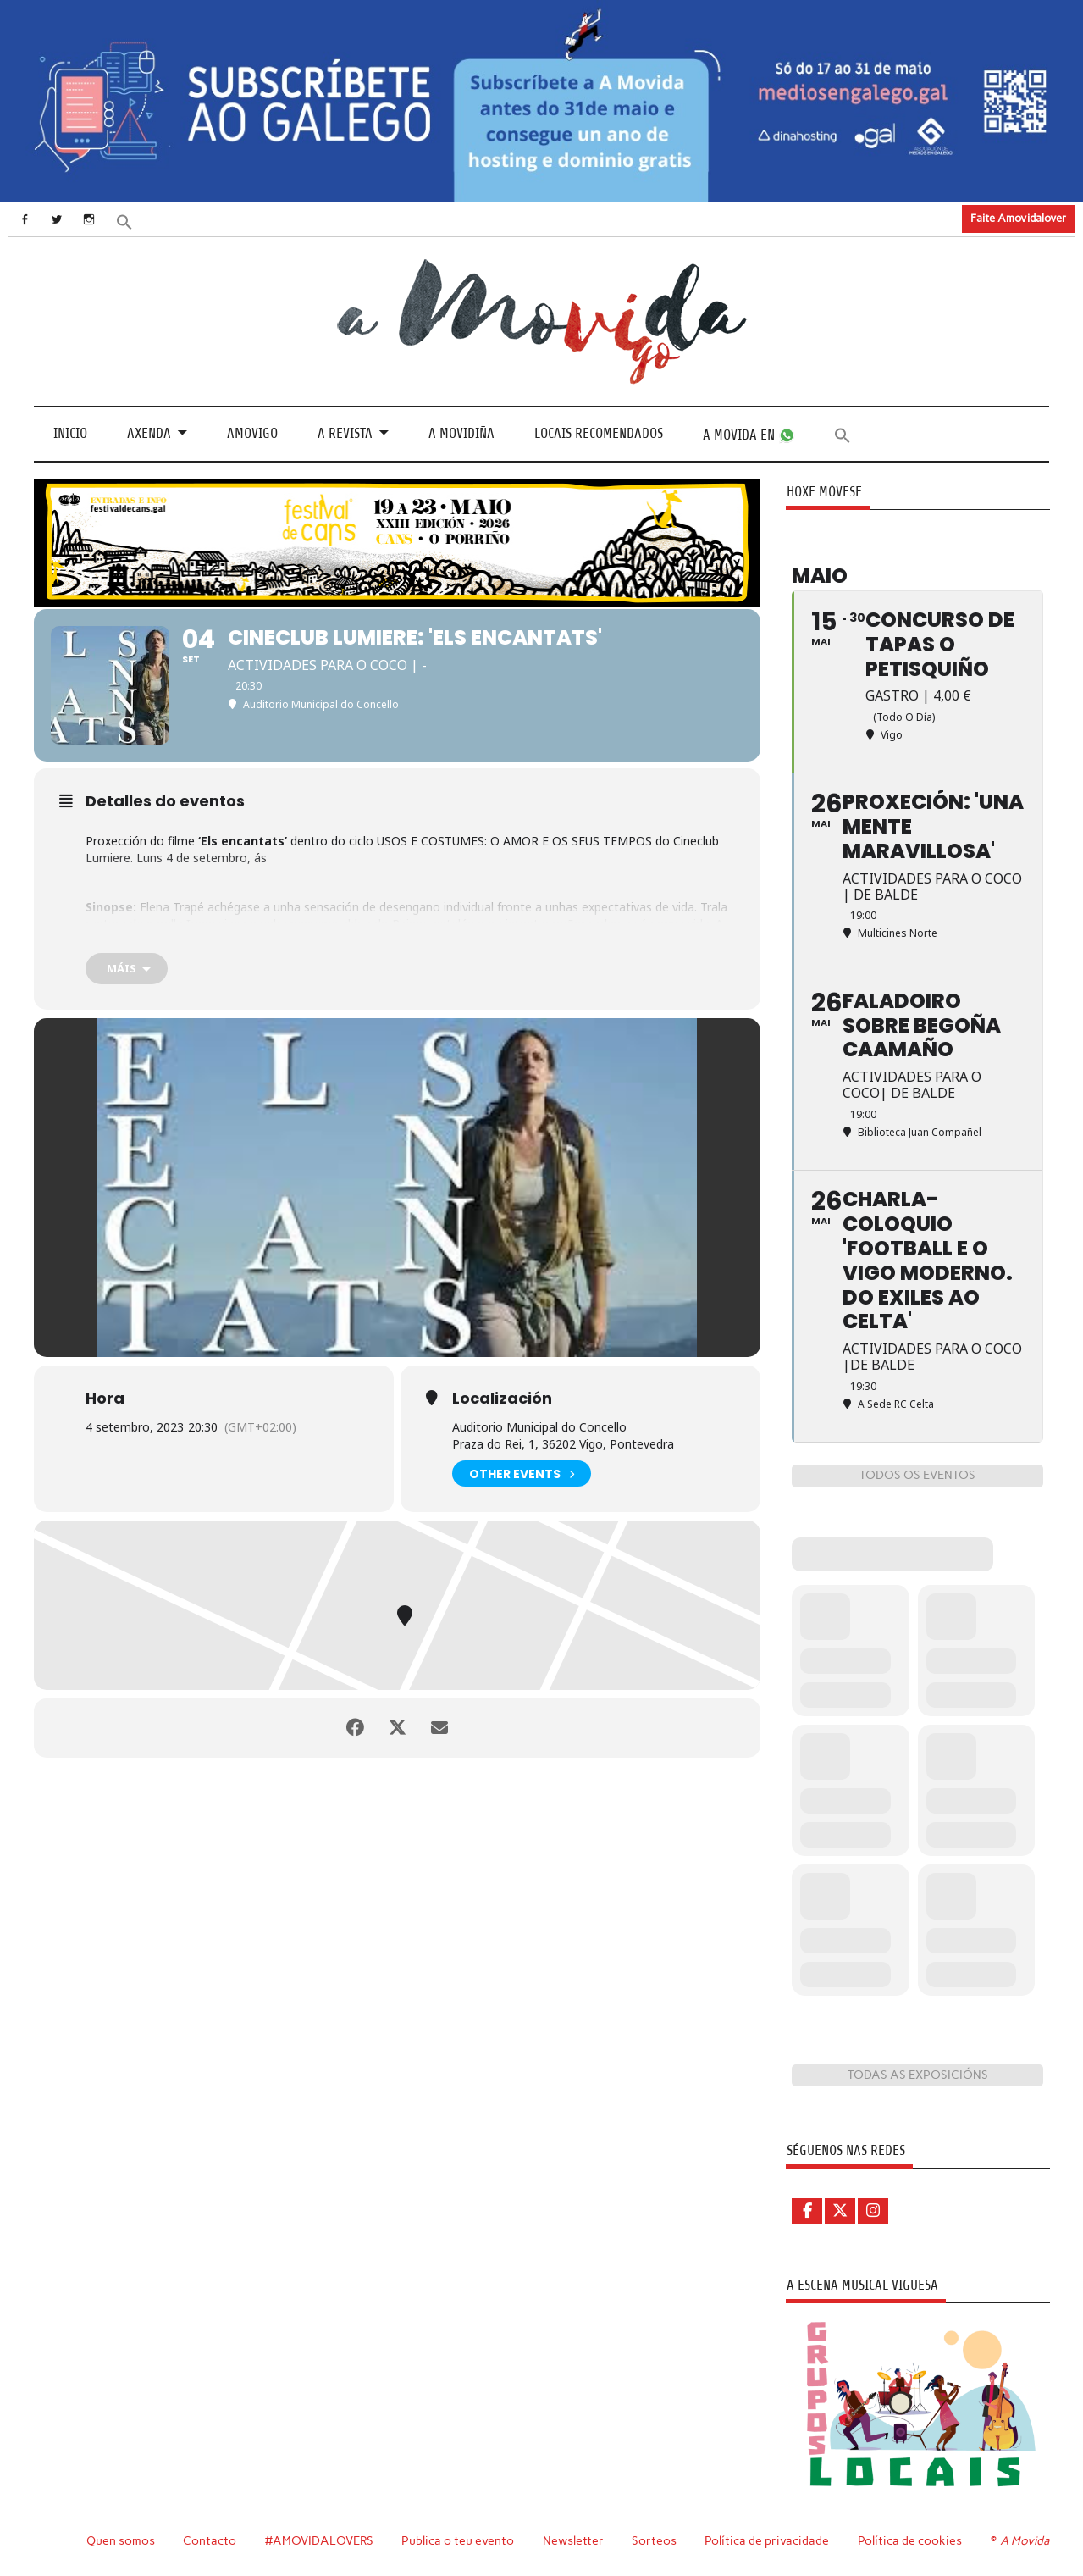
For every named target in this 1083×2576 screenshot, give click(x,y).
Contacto (209, 2540)
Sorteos (654, 2540)
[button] (123, 220)
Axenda (149, 433)
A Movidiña (461, 433)
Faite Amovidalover (1018, 218)
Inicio (70, 433)
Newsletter (573, 2540)
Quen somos (120, 2540)
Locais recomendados (598, 433)
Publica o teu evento (457, 2540)
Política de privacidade (767, 2540)
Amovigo (252, 433)
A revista (345, 433)
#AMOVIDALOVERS (319, 2540)
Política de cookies (910, 2540)
